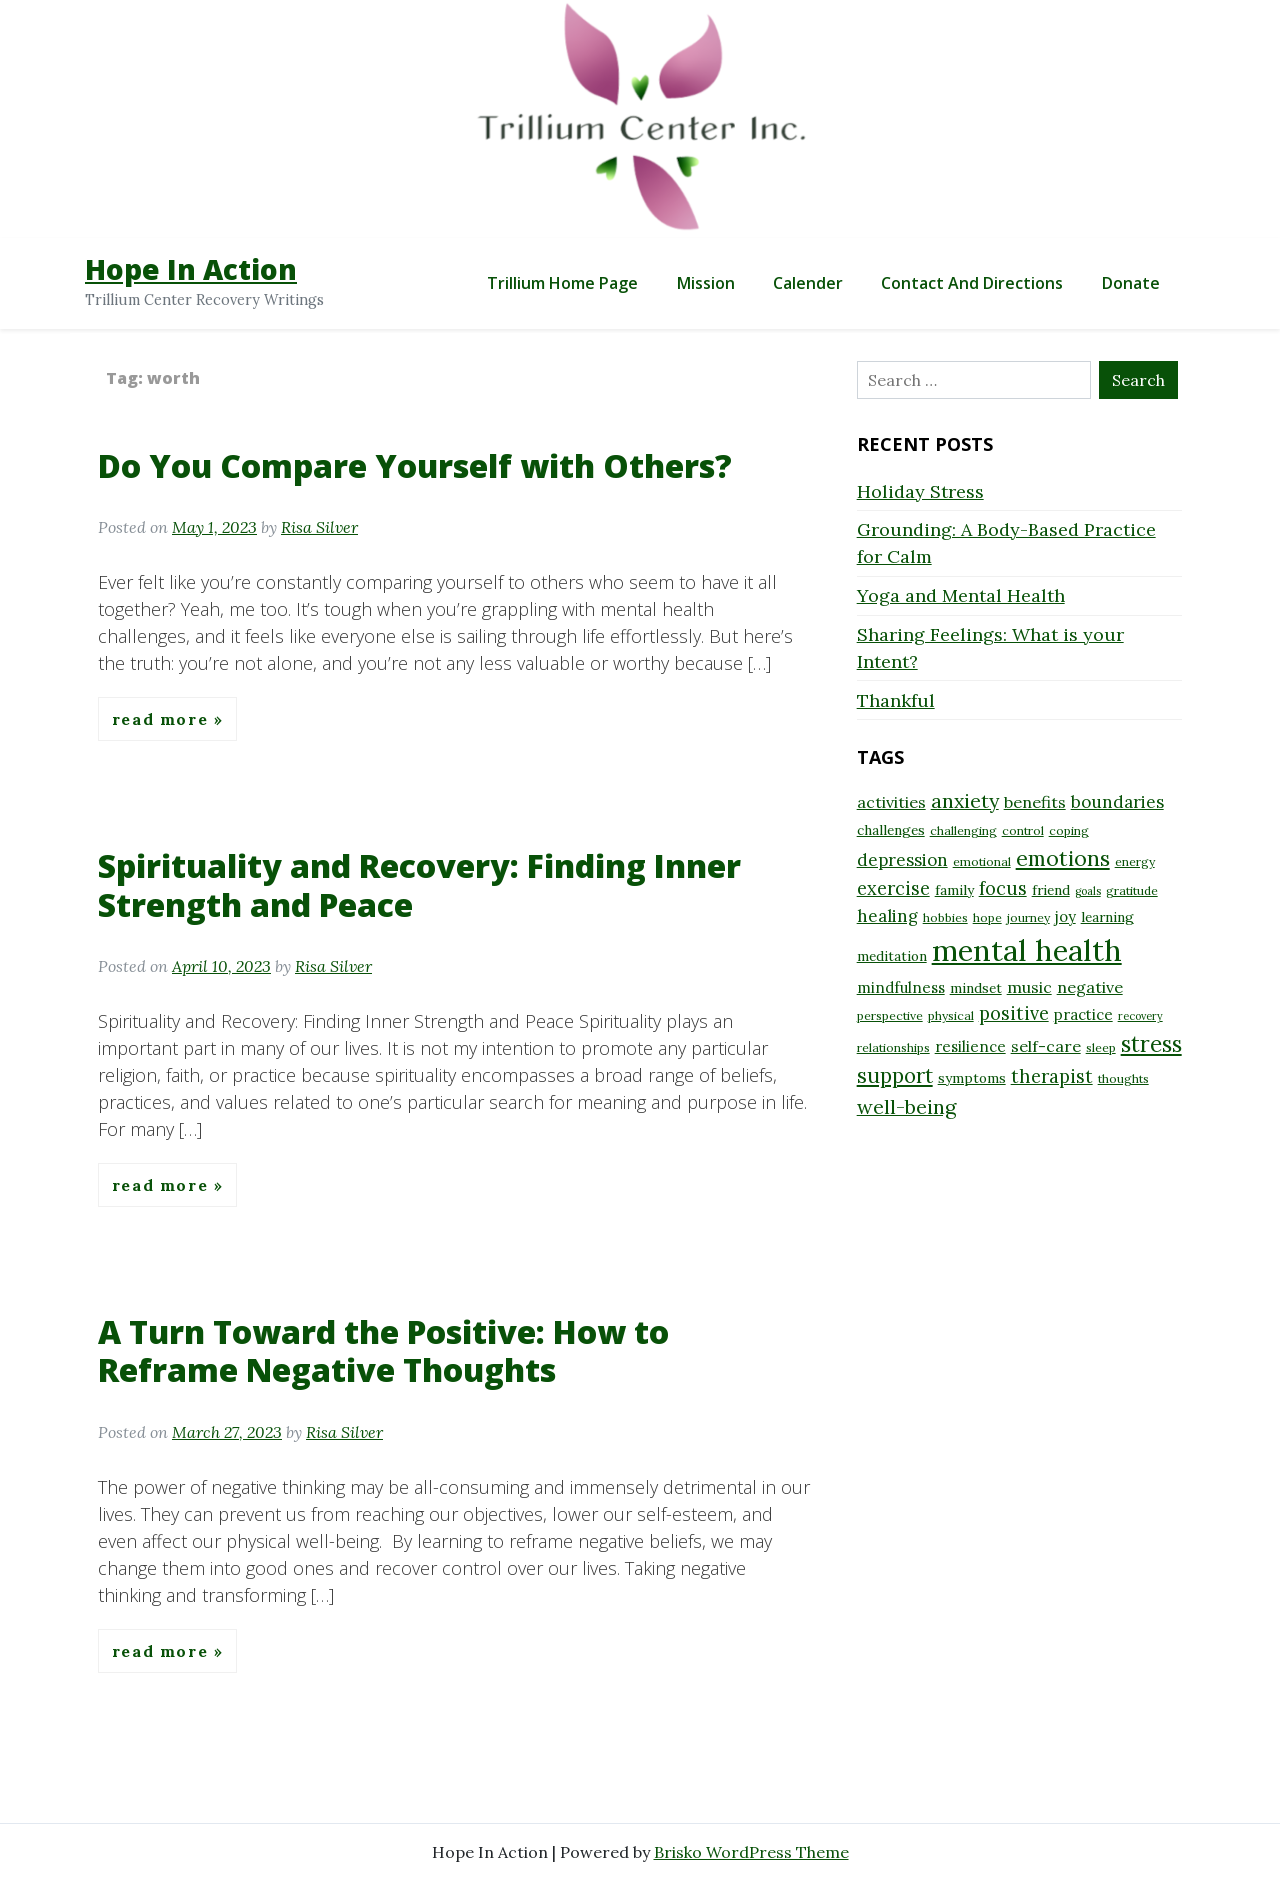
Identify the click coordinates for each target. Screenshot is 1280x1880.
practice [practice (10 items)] (1083, 1014)
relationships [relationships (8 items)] (893, 1047)
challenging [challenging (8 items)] (963, 830)
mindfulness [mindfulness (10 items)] (901, 987)
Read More (163, 719)
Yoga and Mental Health (961, 595)
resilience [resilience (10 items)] (970, 1046)
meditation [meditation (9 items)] (892, 956)
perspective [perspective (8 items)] (890, 1015)
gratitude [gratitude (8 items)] (1132, 890)
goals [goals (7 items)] (1088, 891)
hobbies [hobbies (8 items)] (945, 917)
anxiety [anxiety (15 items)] (965, 800)
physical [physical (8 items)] (951, 1015)
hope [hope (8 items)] (987, 917)
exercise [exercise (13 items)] (893, 888)
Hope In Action (191, 269)
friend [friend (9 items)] (1051, 890)
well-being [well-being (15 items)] (906, 1106)
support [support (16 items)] (895, 1075)
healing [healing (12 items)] (887, 916)
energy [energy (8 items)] (1135, 861)
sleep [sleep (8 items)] (1101, 1047)
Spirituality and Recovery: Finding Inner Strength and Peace (419, 884)
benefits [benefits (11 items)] (1035, 802)
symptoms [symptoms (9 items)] (972, 1078)
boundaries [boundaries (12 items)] (1117, 802)
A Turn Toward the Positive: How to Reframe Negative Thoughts (383, 1350)
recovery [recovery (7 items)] (1140, 1016)
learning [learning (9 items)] (1107, 917)
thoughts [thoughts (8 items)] (1123, 1078)
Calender (808, 283)
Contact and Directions (972, 283)
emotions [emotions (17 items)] (1063, 858)
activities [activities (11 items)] (891, 802)
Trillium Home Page (562, 283)
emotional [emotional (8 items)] (982, 861)
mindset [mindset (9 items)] (976, 988)
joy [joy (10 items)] (1065, 916)
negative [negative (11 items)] (1090, 987)
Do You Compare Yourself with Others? (415, 465)
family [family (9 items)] (954, 890)
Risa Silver (319, 527)
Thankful (896, 700)
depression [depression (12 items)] (902, 860)
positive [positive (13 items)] (1014, 1013)
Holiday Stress (920, 491)
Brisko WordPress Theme (751, 1852)
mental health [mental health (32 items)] (1027, 950)
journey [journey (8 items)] (1028, 917)
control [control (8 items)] (1023, 830)
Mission (706, 283)
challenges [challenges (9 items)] (891, 830)
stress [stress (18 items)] (1151, 1044)
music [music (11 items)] (1029, 987)
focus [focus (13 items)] (1003, 888)
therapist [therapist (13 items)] (1052, 1076)
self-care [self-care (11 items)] (1046, 1046)
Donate (1131, 283)
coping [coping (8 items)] (1069, 830)
